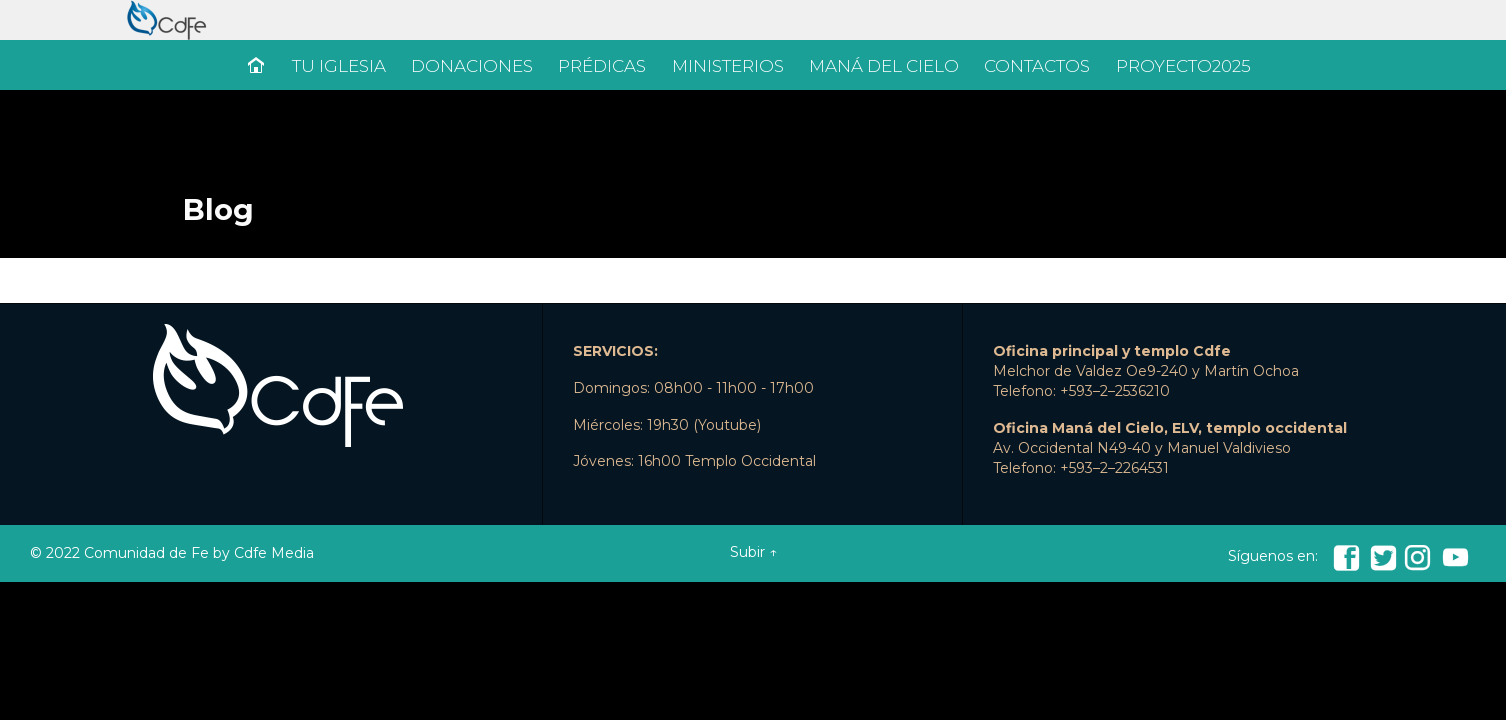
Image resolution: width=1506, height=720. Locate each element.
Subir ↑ (753, 552)
